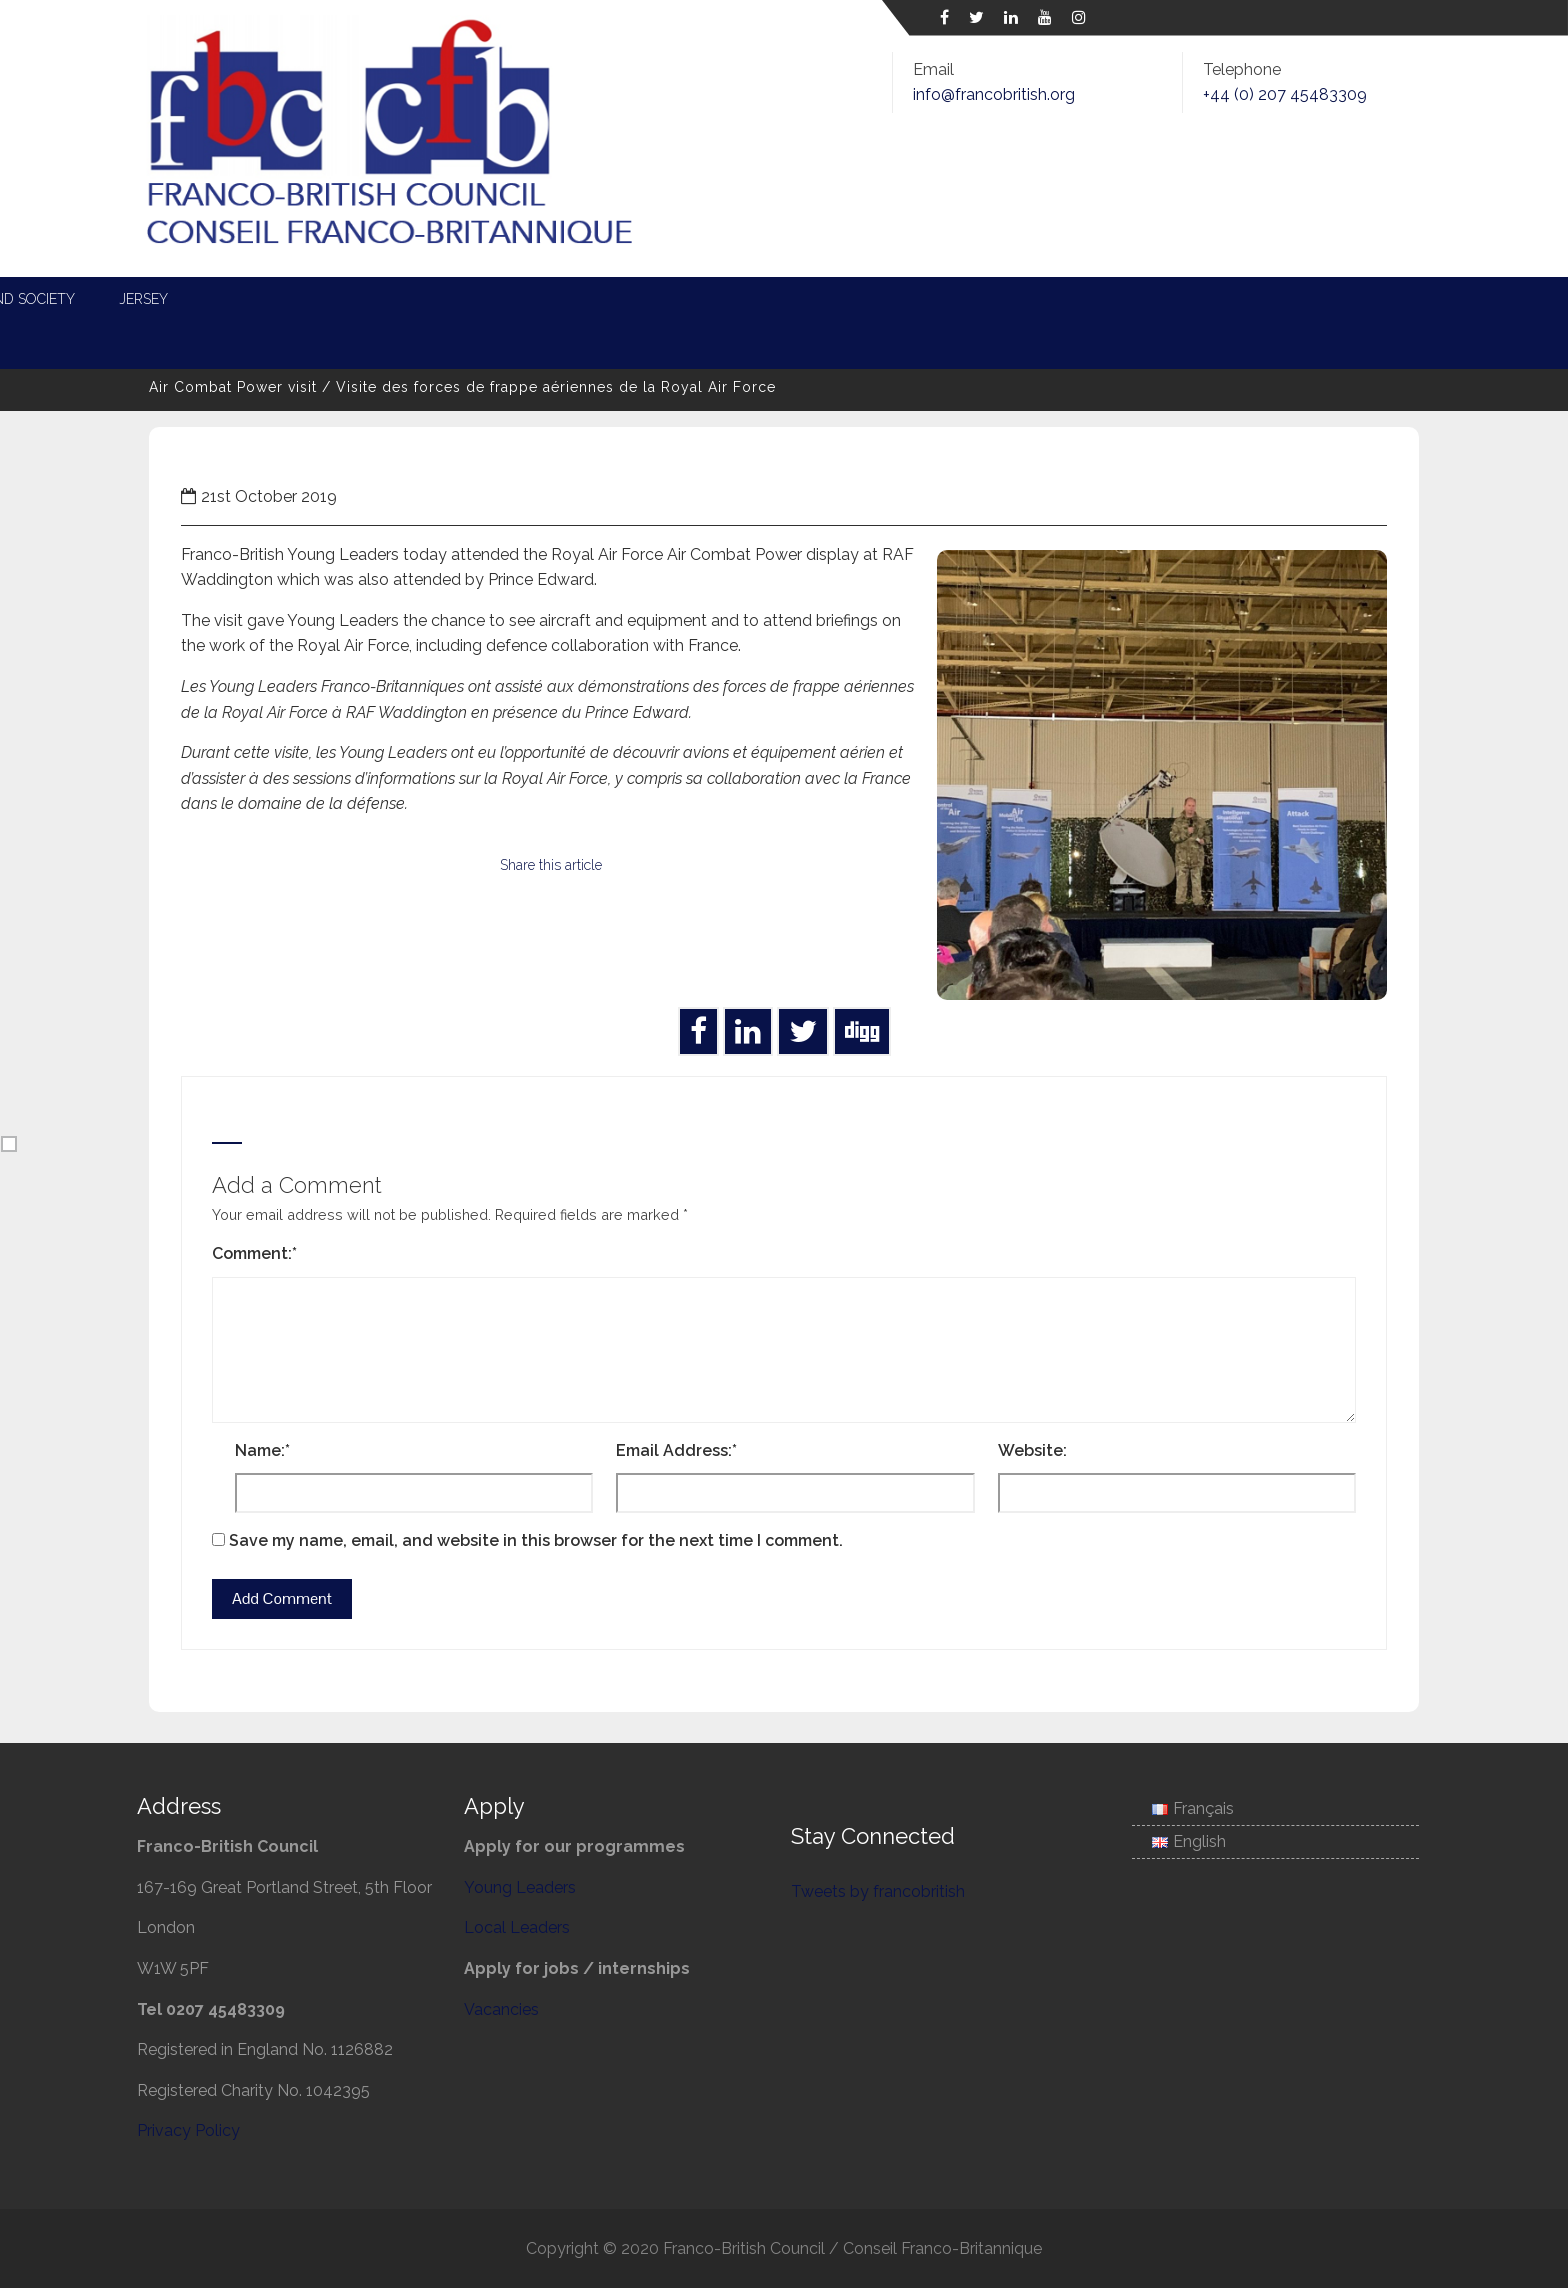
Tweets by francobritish (878, 1891)
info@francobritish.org (994, 94)
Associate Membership (225, 343)
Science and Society (1179, 299)
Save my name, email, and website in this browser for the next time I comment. (536, 1540)
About (253, 299)
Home (163, 299)
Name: (262, 1450)
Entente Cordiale (992, 299)
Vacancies (501, 2009)
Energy (747, 299)
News (343, 299)
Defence (850, 299)
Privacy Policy (188, 2130)
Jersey (1323, 299)
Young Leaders (465, 299)
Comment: (254, 1253)
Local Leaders (621, 299)
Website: (1032, 1450)
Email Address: (676, 1450)
